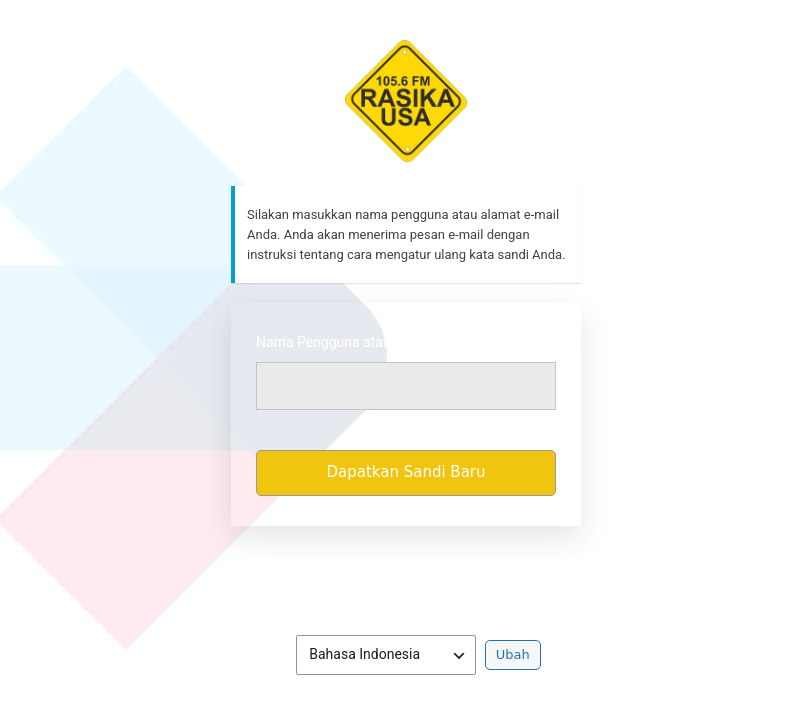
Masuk (250, 559)
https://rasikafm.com (406, 101)
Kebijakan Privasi (406, 588)
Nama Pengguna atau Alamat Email (366, 342)
